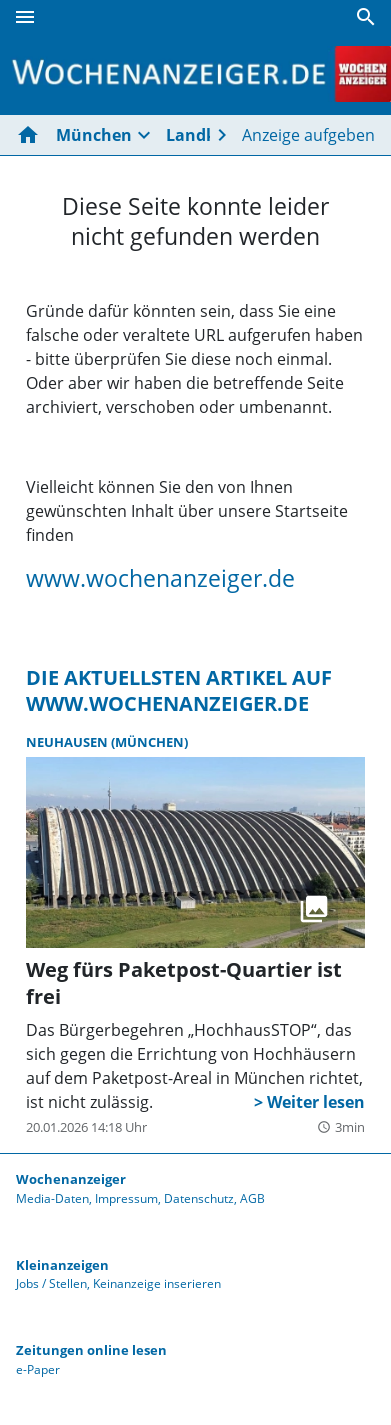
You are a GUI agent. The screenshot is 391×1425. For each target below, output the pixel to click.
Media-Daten (52, 1198)
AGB (252, 1198)
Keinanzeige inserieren (157, 1283)
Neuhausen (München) (107, 742)
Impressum (126, 1198)
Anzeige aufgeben (308, 135)
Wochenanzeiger (71, 1179)
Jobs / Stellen (51, 1283)
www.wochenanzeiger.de (160, 578)
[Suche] (366, 17)
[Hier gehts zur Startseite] (32, 135)
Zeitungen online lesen (91, 1350)
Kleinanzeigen (62, 1265)
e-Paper (38, 1369)
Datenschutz (199, 1198)
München (94, 135)
